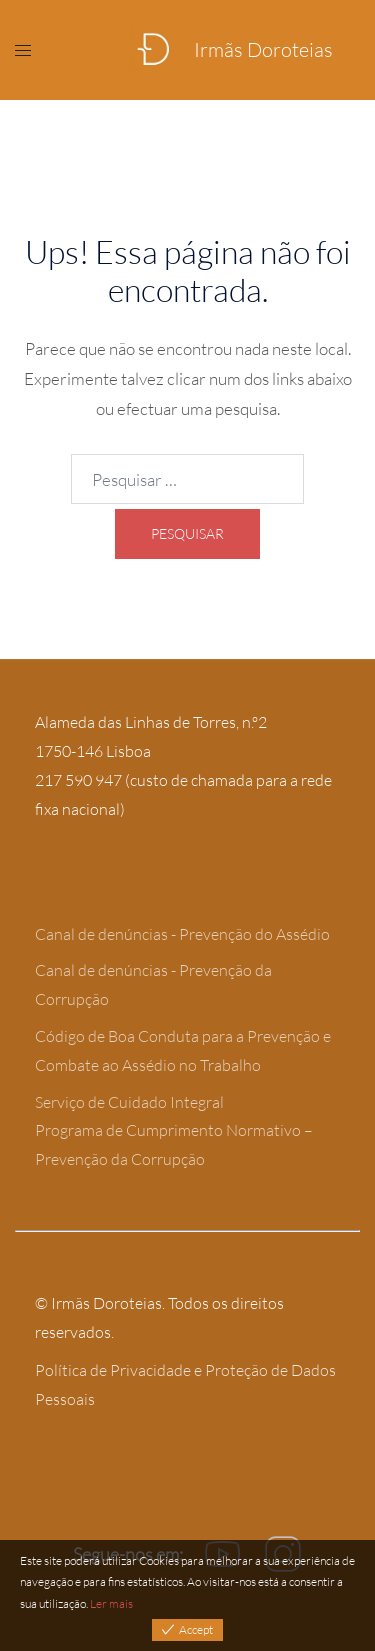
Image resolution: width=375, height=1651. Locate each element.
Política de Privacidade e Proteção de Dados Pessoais (185, 1384)
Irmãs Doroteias (263, 49)
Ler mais (111, 1603)
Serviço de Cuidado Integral (129, 1102)
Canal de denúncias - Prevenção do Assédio (182, 934)
